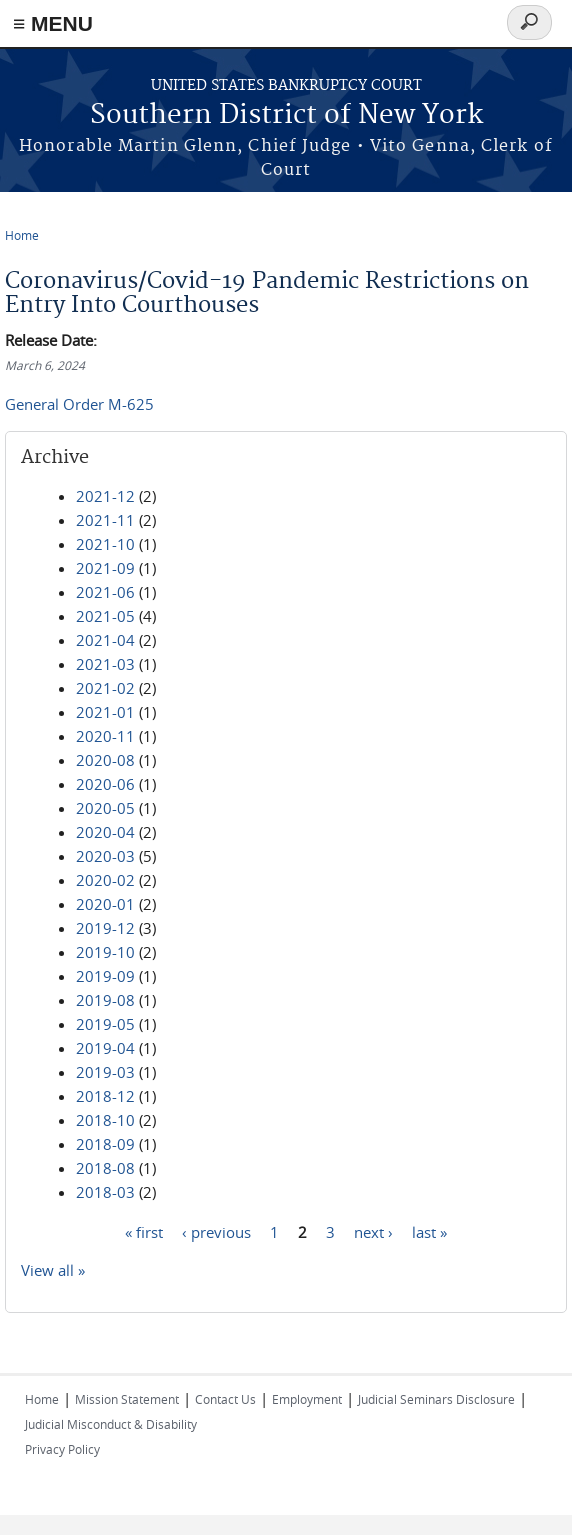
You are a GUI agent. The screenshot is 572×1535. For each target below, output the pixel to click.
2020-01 (105, 904)
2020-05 (105, 808)
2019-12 (105, 928)
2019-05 (105, 1024)
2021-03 (105, 664)
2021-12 (105, 496)
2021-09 (105, 568)
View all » (53, 1270)
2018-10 (105, 1120)
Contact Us (225, 1399)
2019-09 (105, 976)
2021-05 (105, 616)
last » (429, 1231)
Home (22, 235)
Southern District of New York (286, 115)
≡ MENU (53, 23)
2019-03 (105, 1072)
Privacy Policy (62, 1449)
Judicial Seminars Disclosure (436, 1399)
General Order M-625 (79, 404)
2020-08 (105, 760)
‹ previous (216, 1231)
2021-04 (105, 640)
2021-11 (105, 520)
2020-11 (105, 736)
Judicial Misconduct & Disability (111, 1424)
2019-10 (105, 952)
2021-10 (105, 544)
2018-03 (105, 1192)
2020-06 (105, 784)
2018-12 (105, 1096)
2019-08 (105, 1000)
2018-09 (105, 1144)
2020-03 (105, 856)
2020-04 (105, 832)
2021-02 (105, 688)
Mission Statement (127, 1399)
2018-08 (105, 1168)
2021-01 (105, 712)
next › (373, 1231)
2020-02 (105, 880)
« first (144, 1231)
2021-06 (105, 592)
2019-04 (105, 1048)
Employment (307, 1399)
